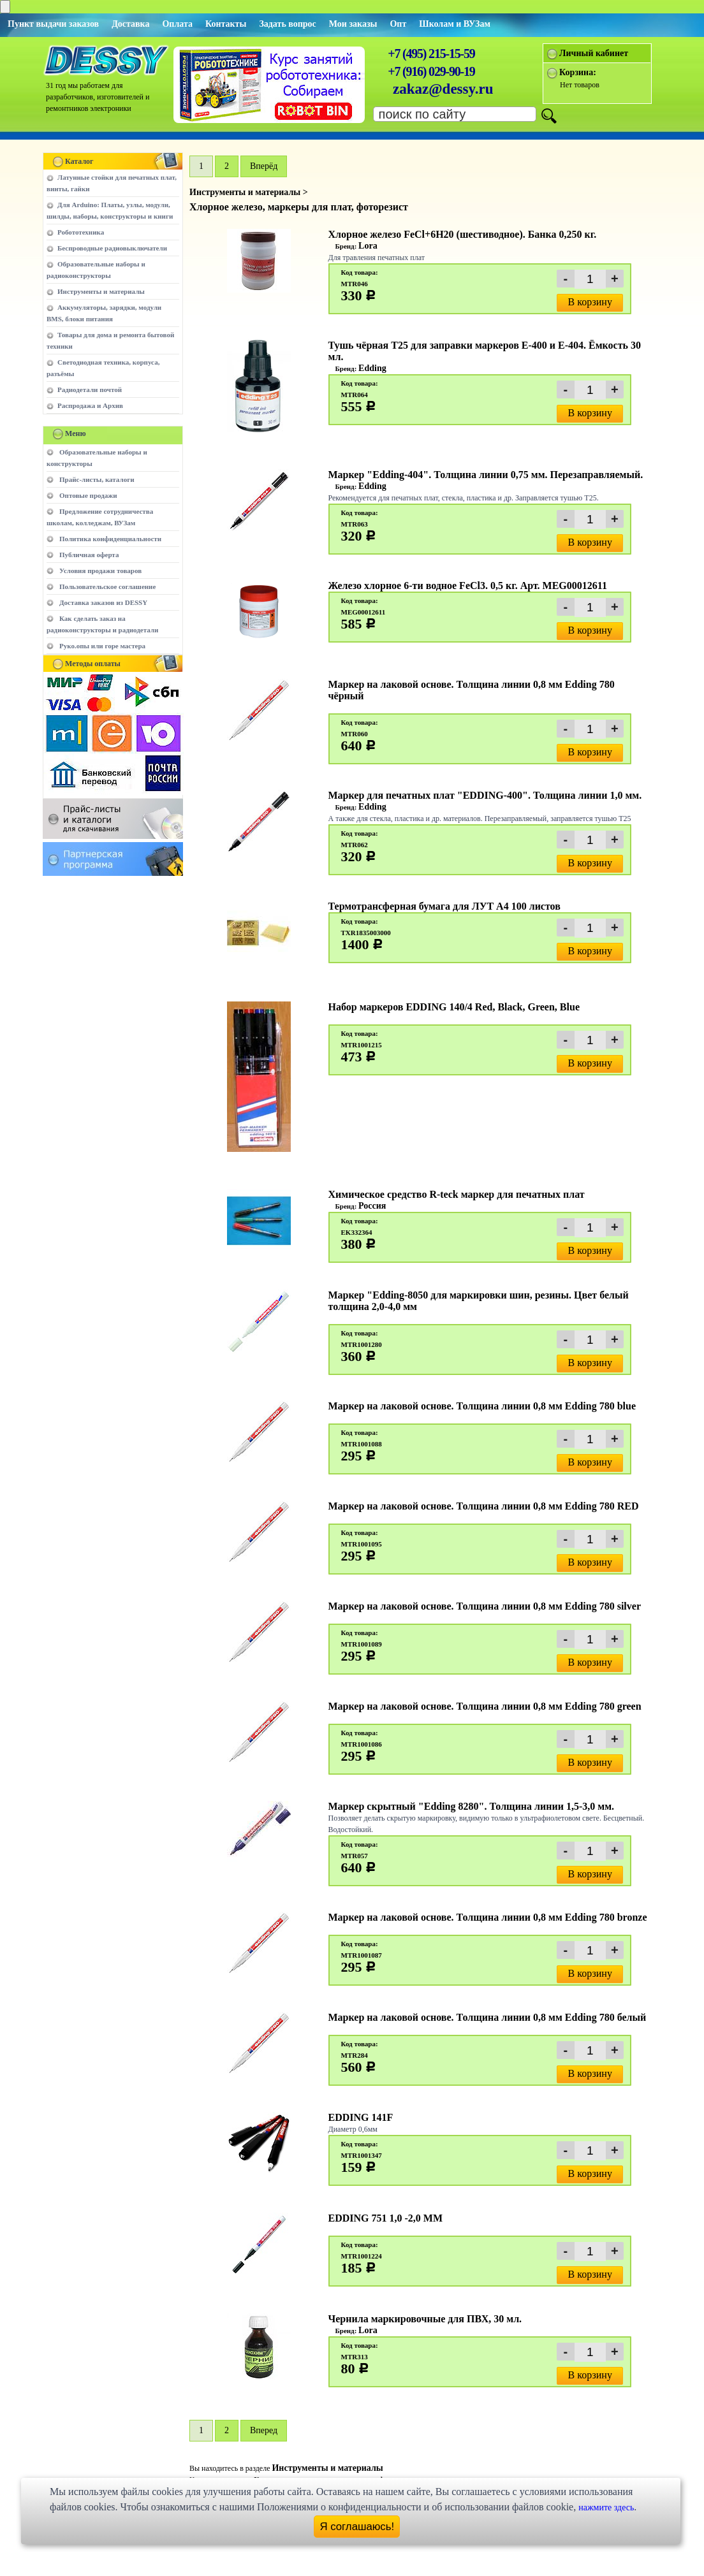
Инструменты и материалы (101, 291)
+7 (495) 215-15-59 (431, 54)
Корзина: (577, 72)
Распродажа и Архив (90, 405)
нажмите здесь (606, 2507)
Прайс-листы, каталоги (96, 479)
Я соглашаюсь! (356, 2527)
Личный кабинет (593, 53)
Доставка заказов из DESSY (103, 602)
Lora (368, 246)
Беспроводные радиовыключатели (112, 248)
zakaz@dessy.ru (443, 89)
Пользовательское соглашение (107, 586)
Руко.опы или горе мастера (102, 646)
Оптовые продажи (88, 495)
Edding (372, 368)
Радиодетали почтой (89, 389)
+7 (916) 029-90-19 (431, 71)
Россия (372, 1206)
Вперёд (263, 166)
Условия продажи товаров (100, 570)
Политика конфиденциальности (110, 538)
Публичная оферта (89, 554)
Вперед (263, 2430)
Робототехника (80, 232)
